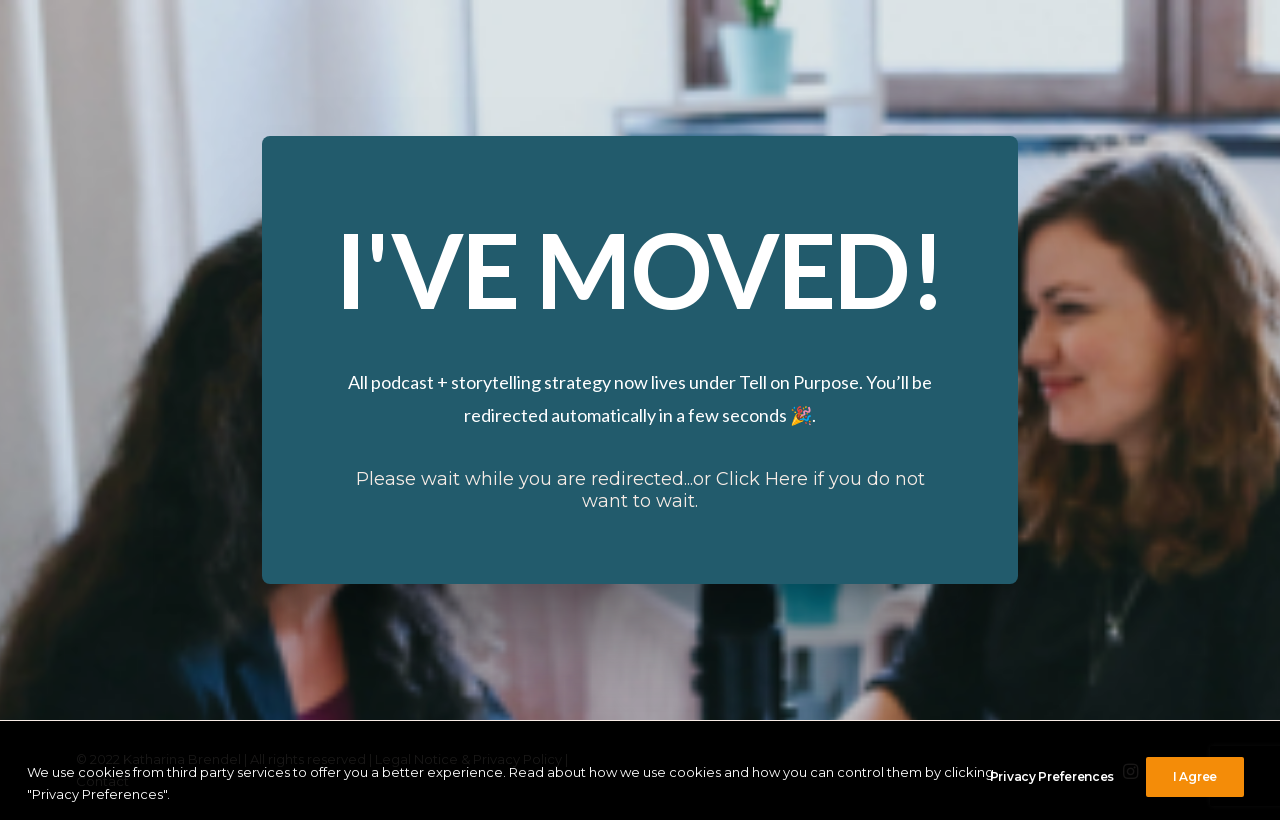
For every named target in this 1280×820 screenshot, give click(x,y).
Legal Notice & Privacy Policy (468, 759)
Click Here (762, 479)
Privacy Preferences (1052, 794)
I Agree (1195, 794)
